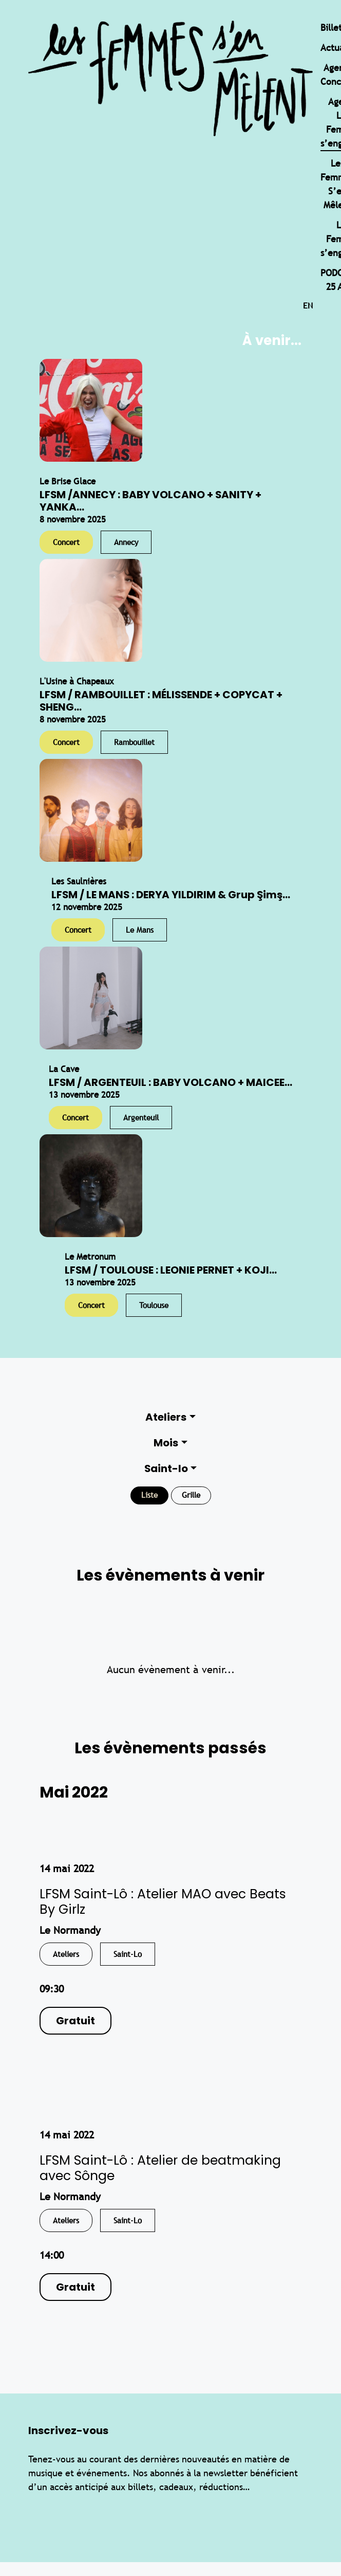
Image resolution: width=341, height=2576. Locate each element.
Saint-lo (166, 1468)
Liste (149, 1495)
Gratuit (75, 2020)
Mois (166, 1443)
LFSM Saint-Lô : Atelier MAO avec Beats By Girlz (163, 1901)
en (308, 306)
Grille (191, 1495)
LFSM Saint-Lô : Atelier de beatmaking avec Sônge (160, 2168)
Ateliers (165, 1417)
